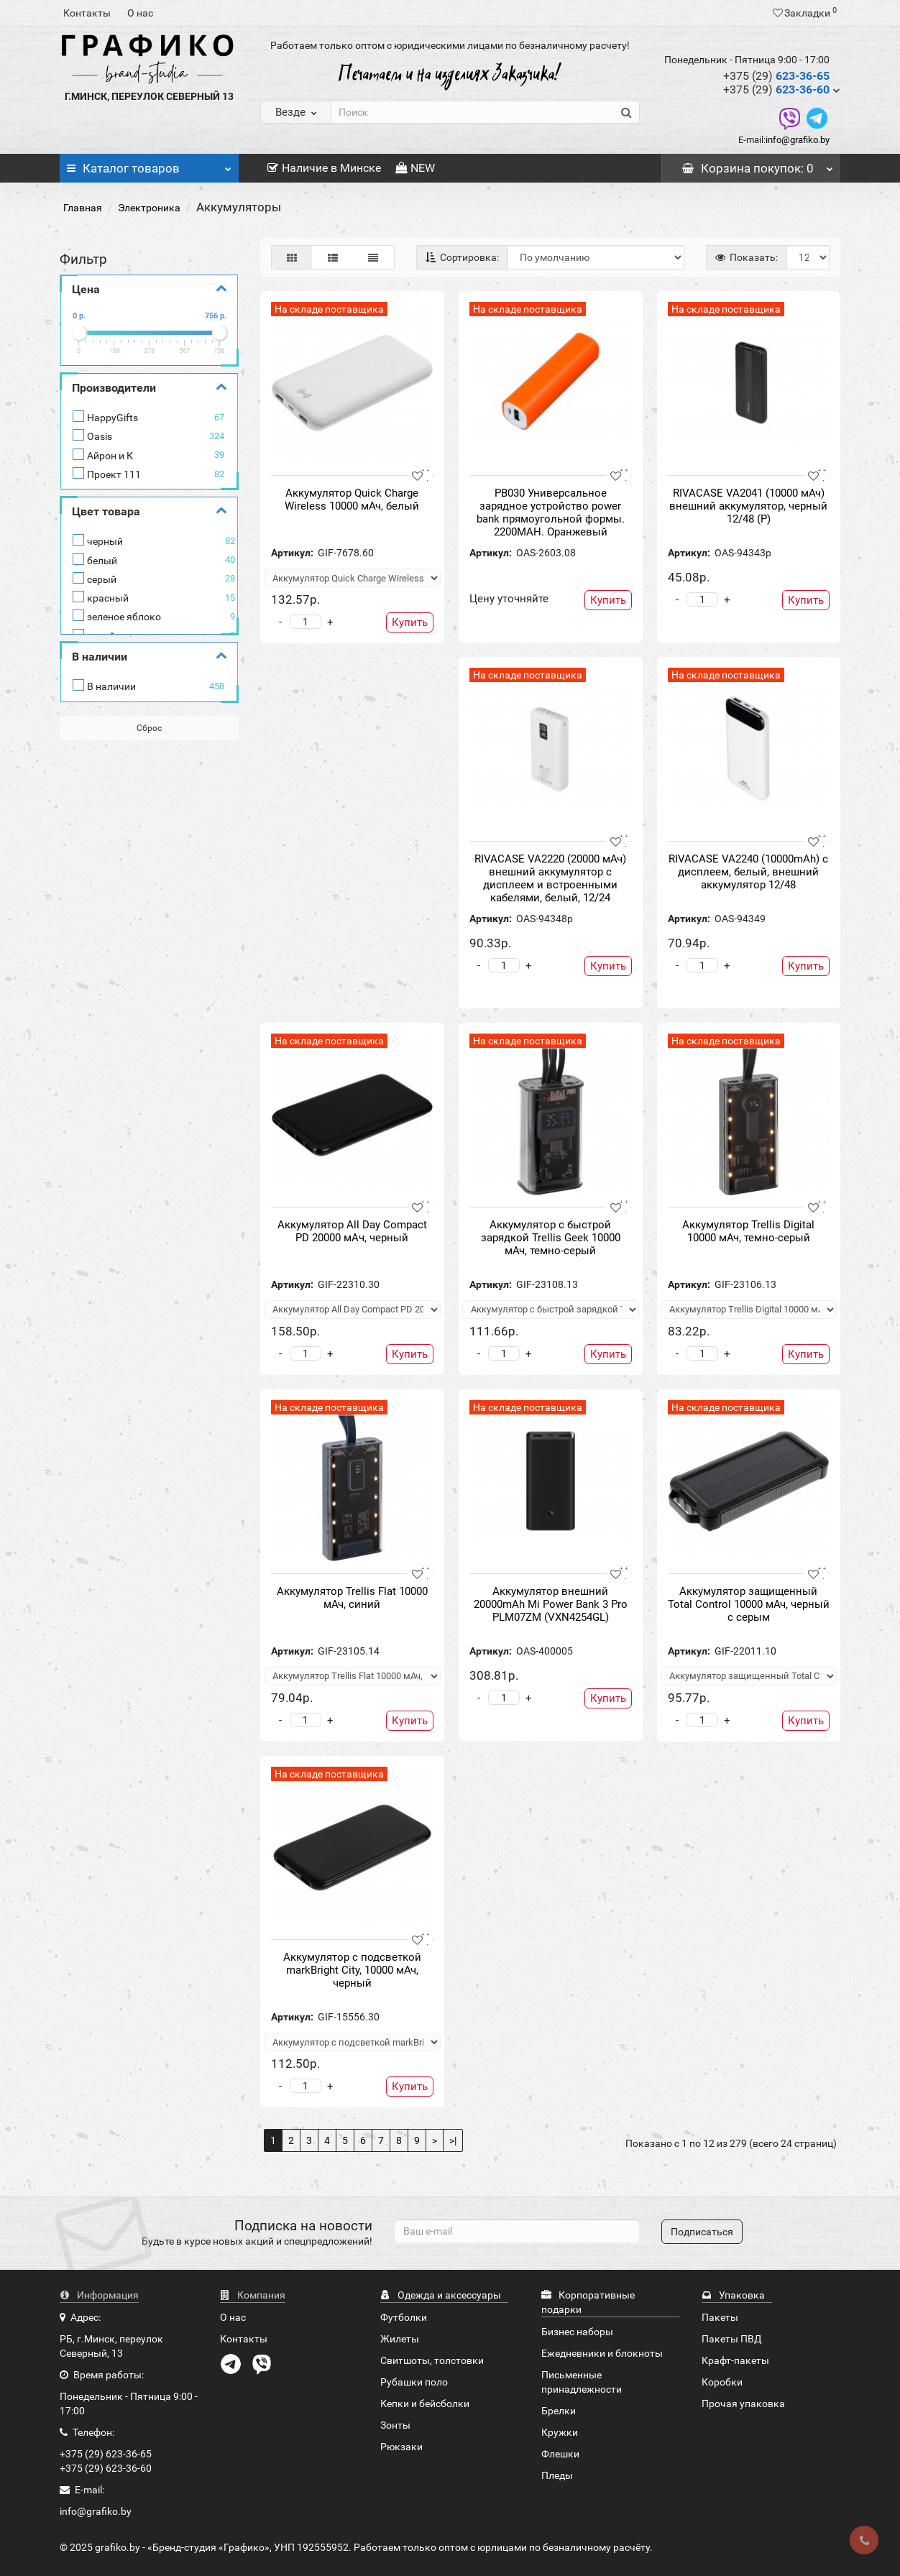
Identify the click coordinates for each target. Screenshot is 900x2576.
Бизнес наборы (577, 2331)
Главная (82, 207)
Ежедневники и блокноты (602, 2353)
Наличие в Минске (324, 168)
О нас (140, 13)
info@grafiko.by (798, 139)
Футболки (403, 2317)
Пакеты (720, 2317)
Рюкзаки (401, 2446)
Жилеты (399, 2339)
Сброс (149, 728)
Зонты (395, 2425)
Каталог (149, 164)
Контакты (87, 13)
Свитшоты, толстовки (432, 2360)
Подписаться (702, 2231)
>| (452, 2140)
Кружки (559, 2432)
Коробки (722, 2382)
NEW (415, 168)
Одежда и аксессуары (440, 2295)
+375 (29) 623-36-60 (106, 2468)
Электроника (149, 207)
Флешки (560, 2454)
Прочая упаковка (743, 2403)
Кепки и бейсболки (424, 2403)
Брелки (558, 2410)
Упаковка (733, 2295)
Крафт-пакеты (735, 2360)
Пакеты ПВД (732, 2339)
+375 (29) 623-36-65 (106, 2454)
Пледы (557, 2475)
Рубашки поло (414, 2382)
